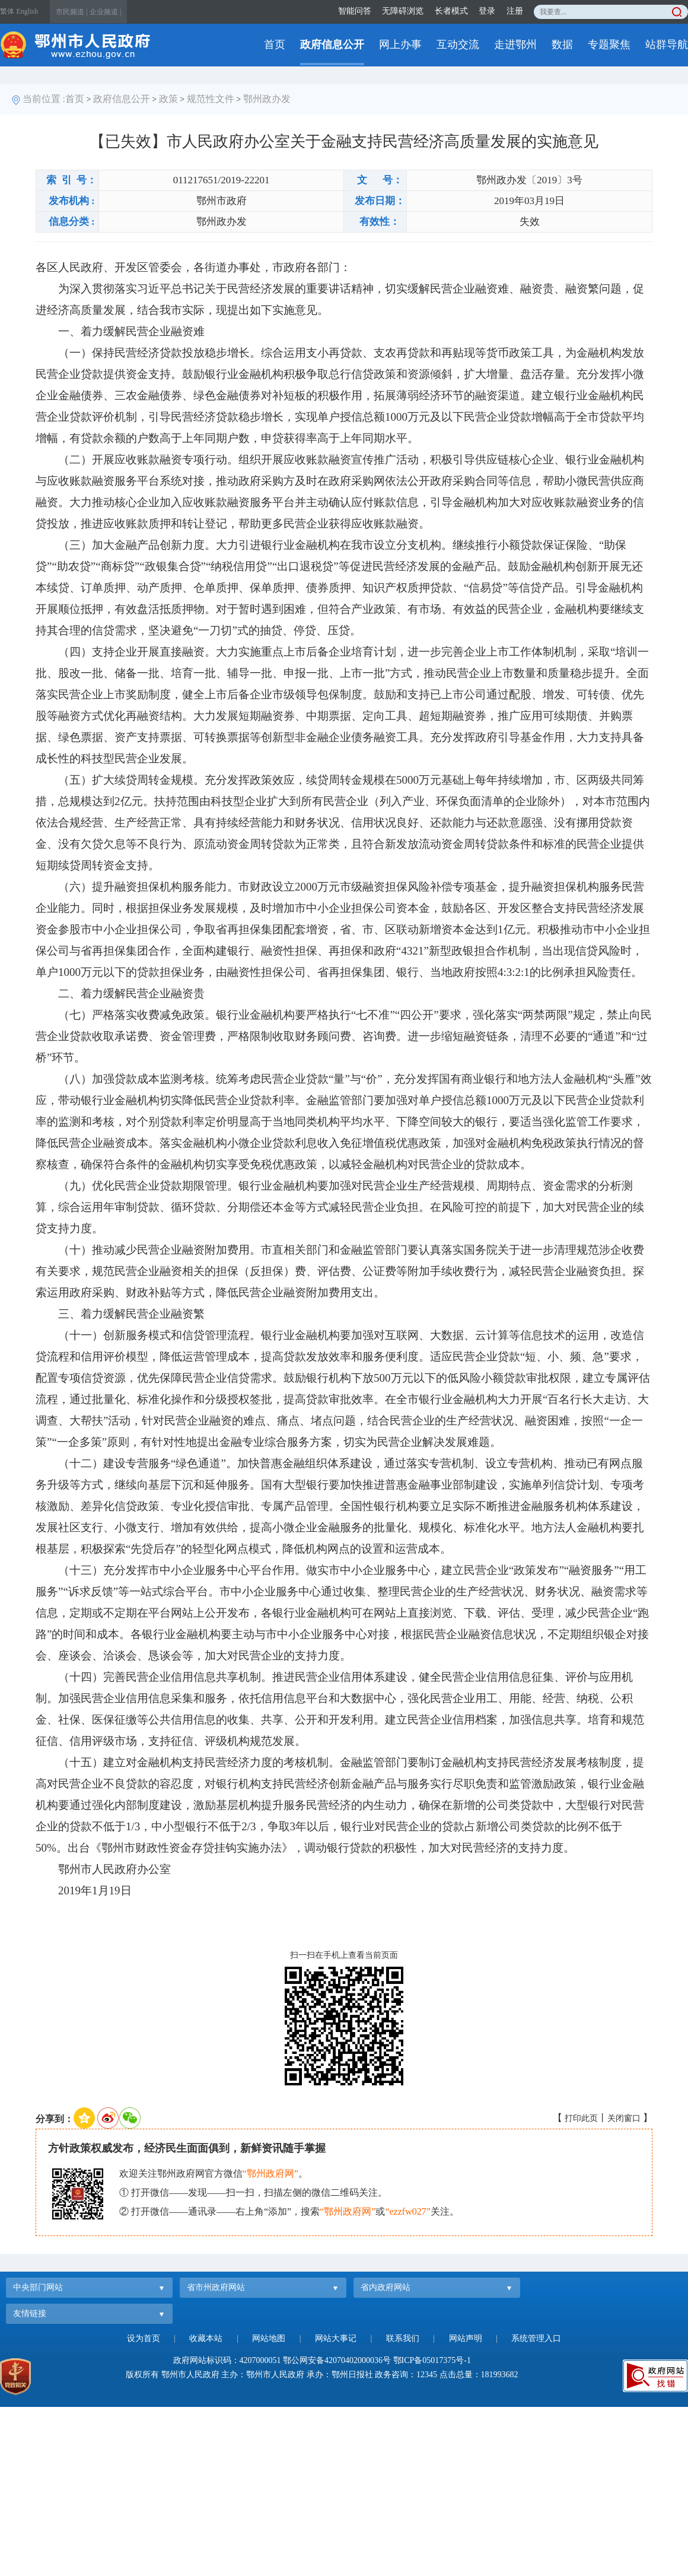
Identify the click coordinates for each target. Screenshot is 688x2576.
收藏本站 (205, 2338)
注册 (515, 11)
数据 (562, 44)
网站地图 (268, 2338)
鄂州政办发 (267, 99)
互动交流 (458, 44)
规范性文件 (210, 99)
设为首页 (143, 2338)
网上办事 (400, 44)
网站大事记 (335, 2338)
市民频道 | (71, 12)
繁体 (7, 11)
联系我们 (402, 2338)
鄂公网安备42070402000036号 (337, 2360)
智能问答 (354, 11)
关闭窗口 (624, 2118)
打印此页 (581, 2118)
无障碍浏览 (402, 11)
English (28, 11)
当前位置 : (44, 99)
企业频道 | (105, 12)
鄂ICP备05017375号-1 (432, 2360)
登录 (487, 11)
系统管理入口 (536, 2338)
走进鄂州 (515, 44)
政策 (168, 99)
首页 (274, 44)
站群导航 (666, 44)
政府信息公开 (332, 44)
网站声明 (465, 2338)
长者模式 (451, 11)
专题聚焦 (609, 44)
